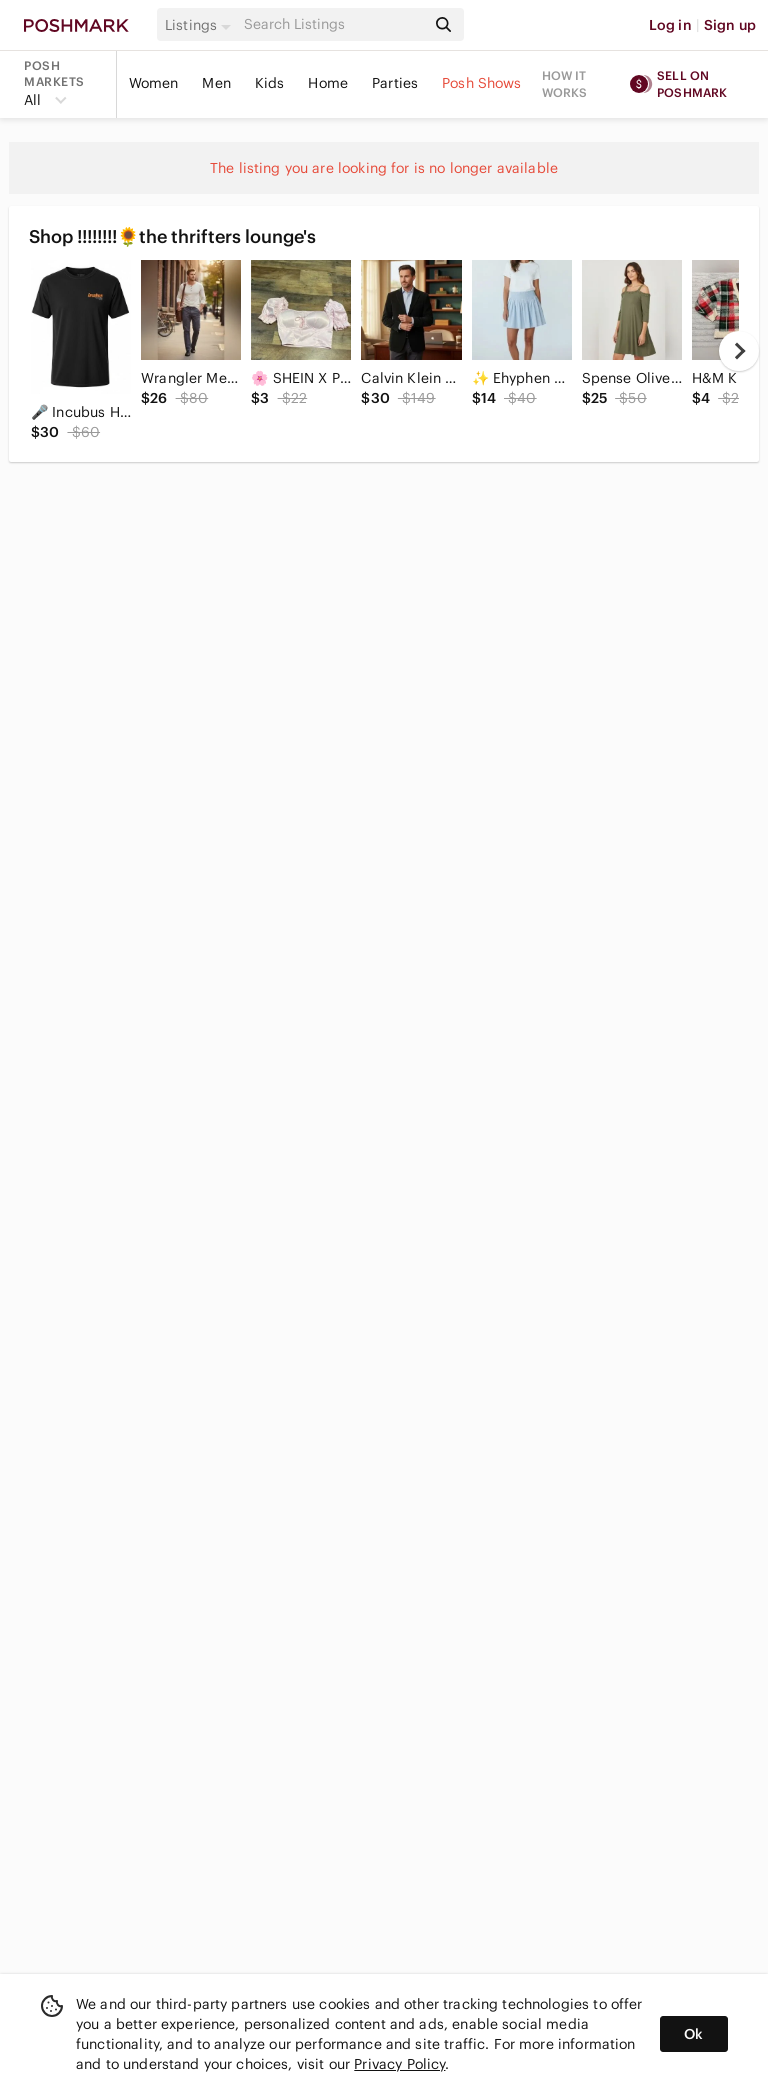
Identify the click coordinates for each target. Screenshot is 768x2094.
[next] (739, 351)
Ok (693, 2034)
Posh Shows (482, 83)
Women (154, 83)
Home (328, 83)
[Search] (333, 24)
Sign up (730, 25)
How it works (565, 84)
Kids (270, 83)
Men (216, 83)
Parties (395, 83)
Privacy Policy (399, 2064)
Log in (670, 25)
